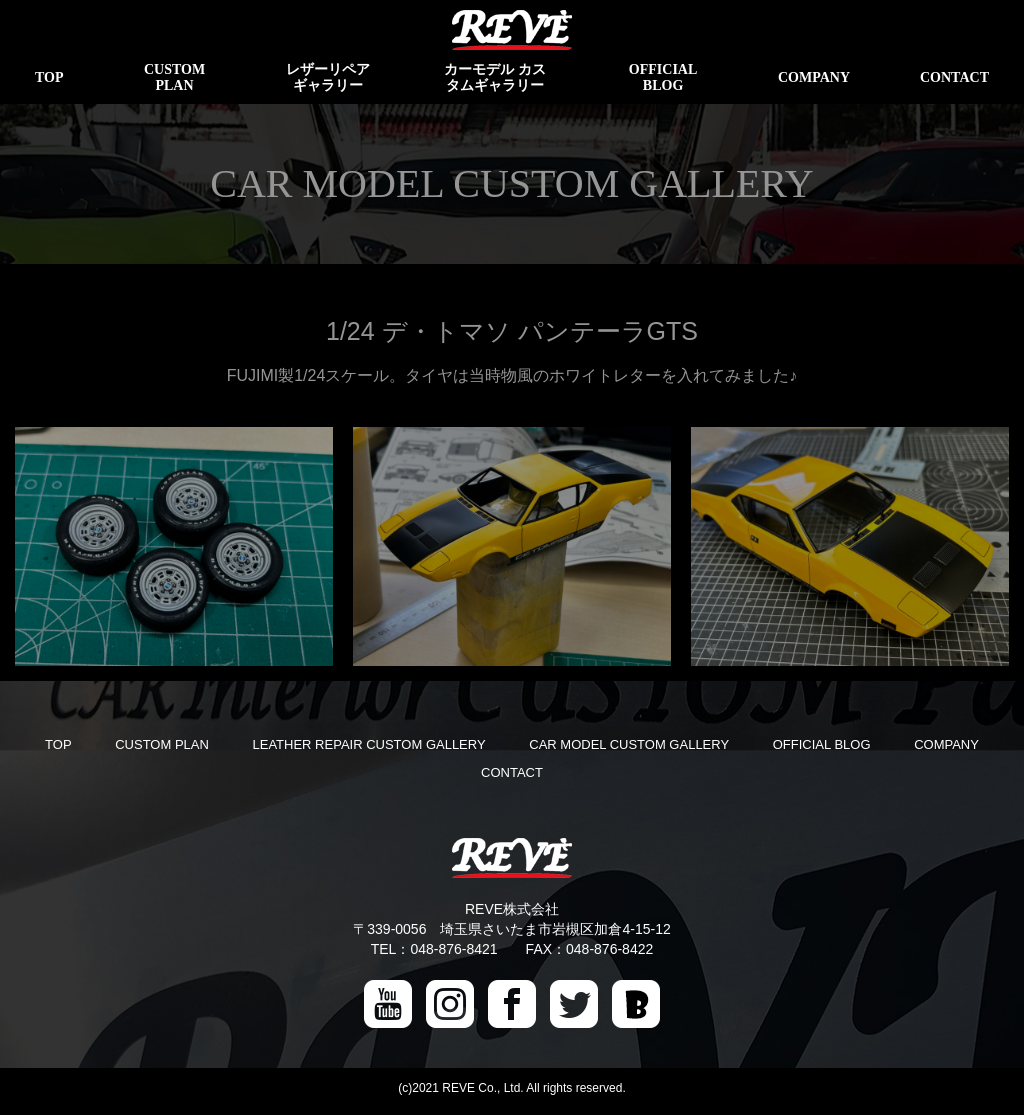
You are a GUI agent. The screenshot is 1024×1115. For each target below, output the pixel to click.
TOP (58, 744)
